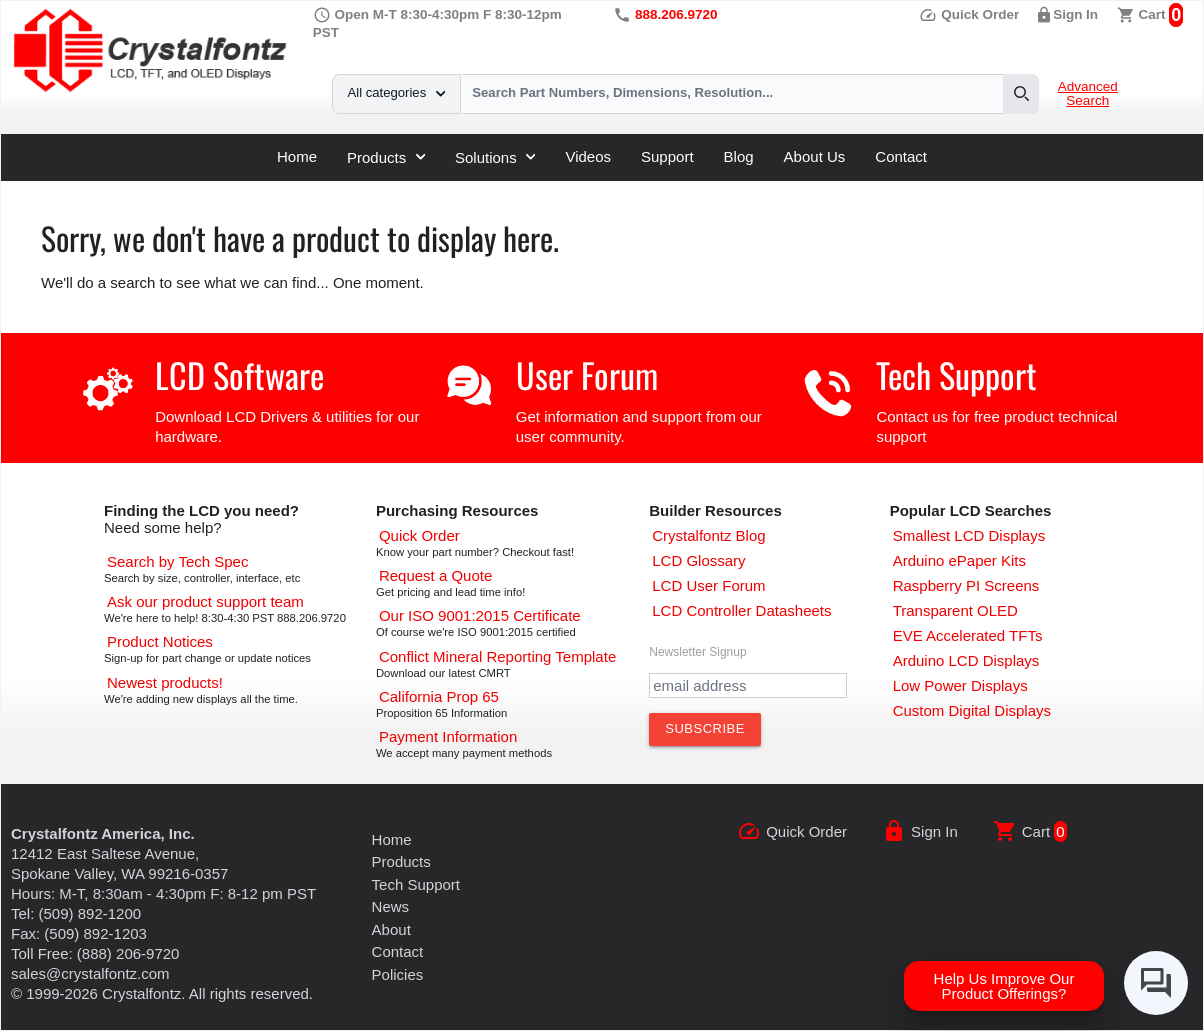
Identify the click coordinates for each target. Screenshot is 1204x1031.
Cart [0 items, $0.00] (1152, 14)
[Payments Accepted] (448, 736)
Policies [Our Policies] (398, 974)
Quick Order (969, 14)
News (391, 906)
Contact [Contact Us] (398, 951)
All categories (396, 92)
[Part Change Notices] (160, 641)
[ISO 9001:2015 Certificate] (480, 615)
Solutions (495, 157)
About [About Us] (391, 929)
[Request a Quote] (435, 575)
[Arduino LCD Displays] (966, 660)
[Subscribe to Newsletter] (705, 729)
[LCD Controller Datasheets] (741, 610)
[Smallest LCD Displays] (969, 535)
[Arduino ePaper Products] (959, 560)
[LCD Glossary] (698, 560)
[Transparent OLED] (955, 610)
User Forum (587, 374)
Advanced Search (1088, 94)
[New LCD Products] (165, 682)
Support (667, 156)
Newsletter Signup (697, 652)
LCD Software (239, 374)
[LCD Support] (205, 601)
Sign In (1075, 14)
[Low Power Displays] (960, 685)
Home (297, 156)
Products (386, 157)
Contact (901, 156)
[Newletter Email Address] (748, 685)
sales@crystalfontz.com (90, 973)
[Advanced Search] (177, 561)
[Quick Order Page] (419, 535)
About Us (815, 156)
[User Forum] (708, 585)
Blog (739, 156)
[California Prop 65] (439, 696)
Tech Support (956, 374)
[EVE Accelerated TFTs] (968, 635)
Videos (588, 156)
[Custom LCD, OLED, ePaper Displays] (972, 710)
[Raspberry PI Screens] (966, 585)
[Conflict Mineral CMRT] (497, 656)
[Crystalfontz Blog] (708, 535)
